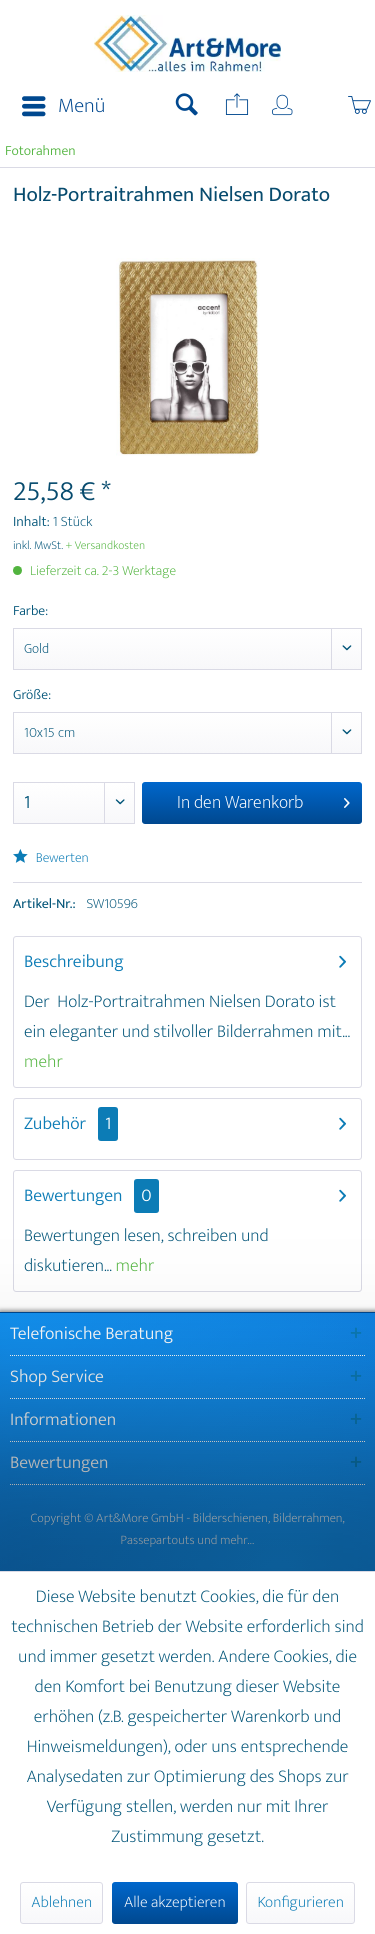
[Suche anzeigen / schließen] (187, 107)
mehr (43, 1062)
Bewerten (51, 858)
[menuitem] (57, 107)
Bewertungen (73, 1196)
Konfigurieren (300, 1902)
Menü (63, 106)
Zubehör (71, 1124)
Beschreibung (74, 962)
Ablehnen (61, 1902)
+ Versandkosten (106, 546)
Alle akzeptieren (175, 1902)
